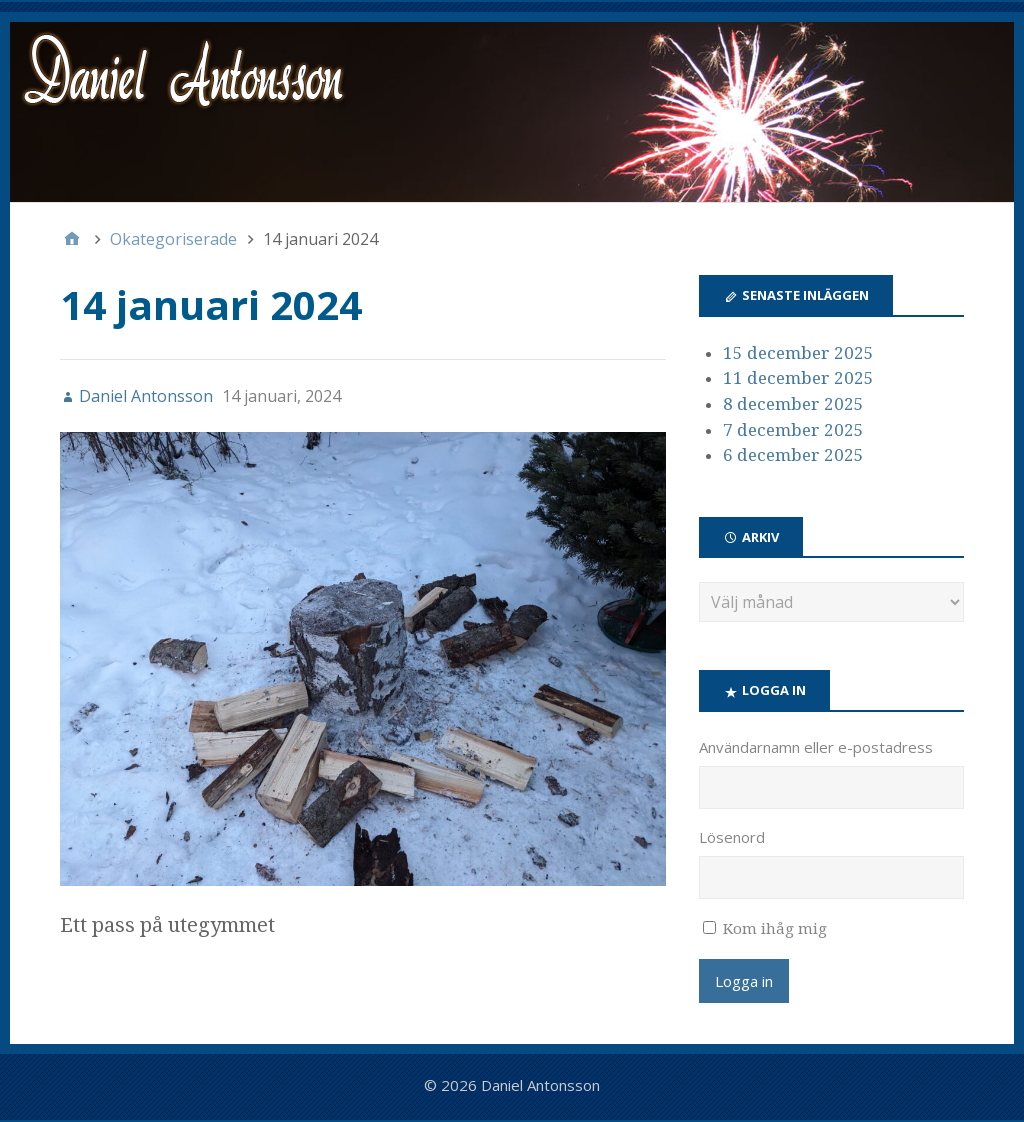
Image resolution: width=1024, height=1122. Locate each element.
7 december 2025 (793, 430)
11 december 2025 (798, 378)
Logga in (744, 981)
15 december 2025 (798, 353)
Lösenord (732, 837)
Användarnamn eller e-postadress (816, 747)
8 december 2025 (793, 404)
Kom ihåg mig (775, 929)
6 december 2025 (793, 455)
